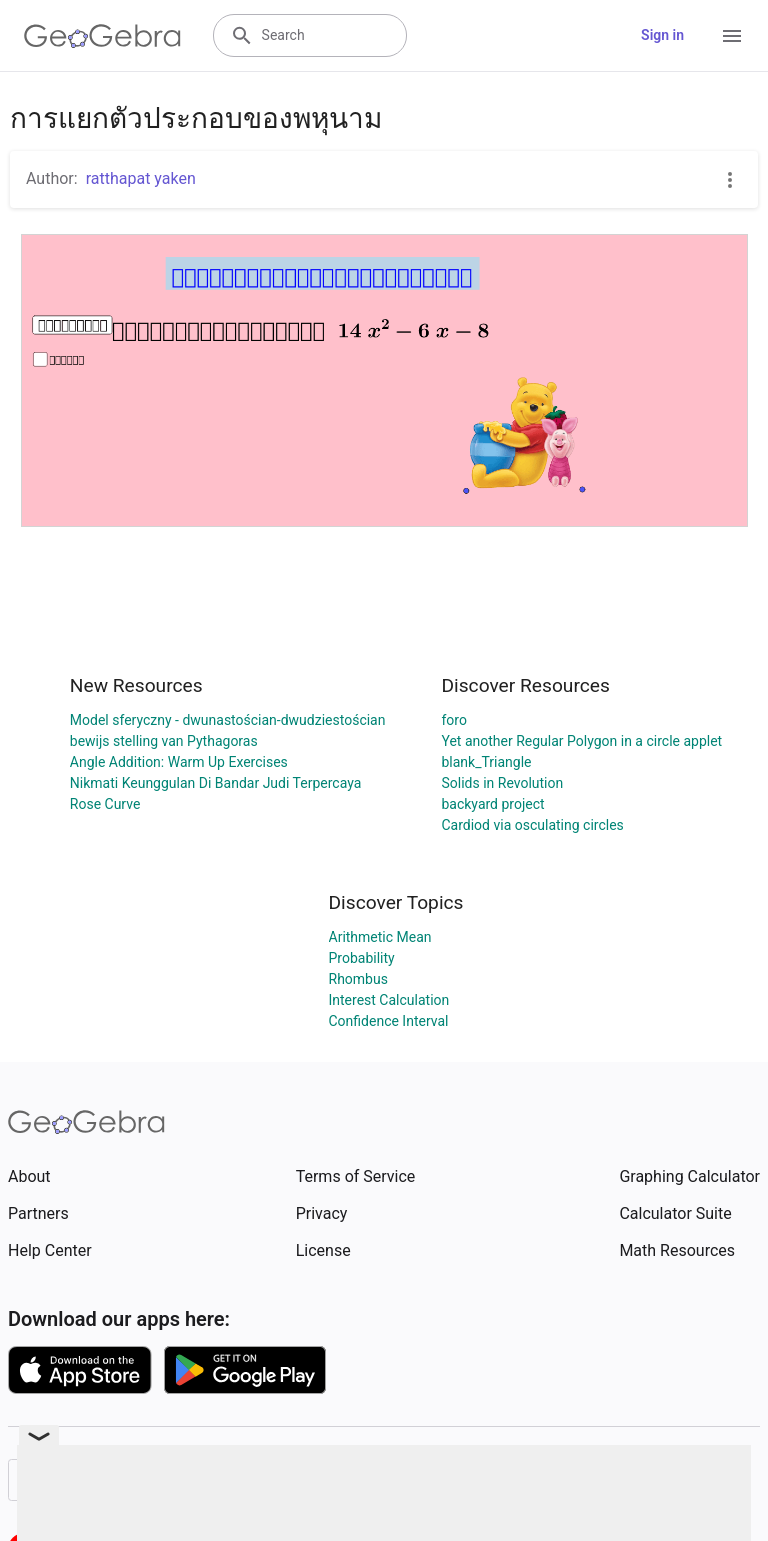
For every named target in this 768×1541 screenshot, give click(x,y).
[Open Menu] (732, 36)
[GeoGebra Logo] (102, 36)
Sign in (662, 35)
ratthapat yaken (141, 178)
